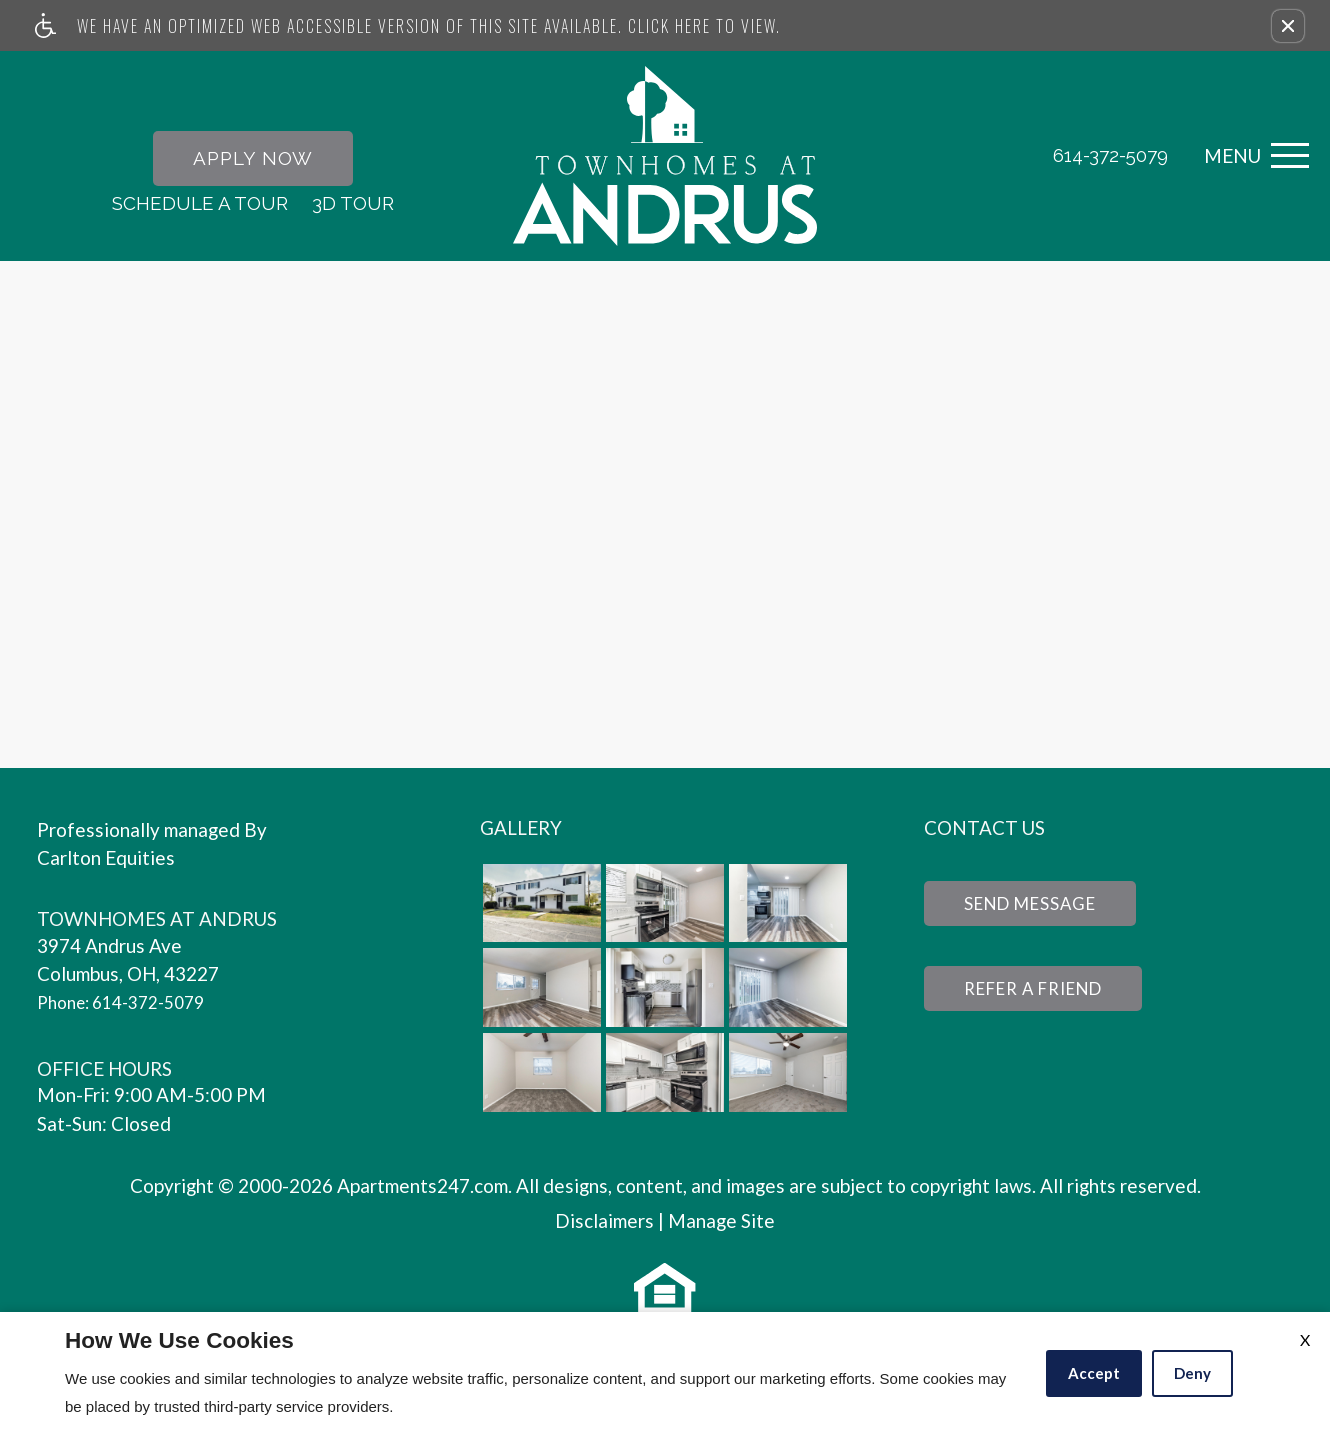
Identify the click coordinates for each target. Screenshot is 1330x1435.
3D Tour (353, 204)
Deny (1192, 1373)
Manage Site (721, 1223)
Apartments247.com (422, 1188)
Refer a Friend (1045, 995)
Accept (1094, 1373)
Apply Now (253, 159)
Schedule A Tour (200, 204)
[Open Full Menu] (1251, 157)
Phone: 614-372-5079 (130, 1004)
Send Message (1041, 907)
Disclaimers (604, 1223)
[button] (1288, 26)
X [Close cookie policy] (1305, 1339)
